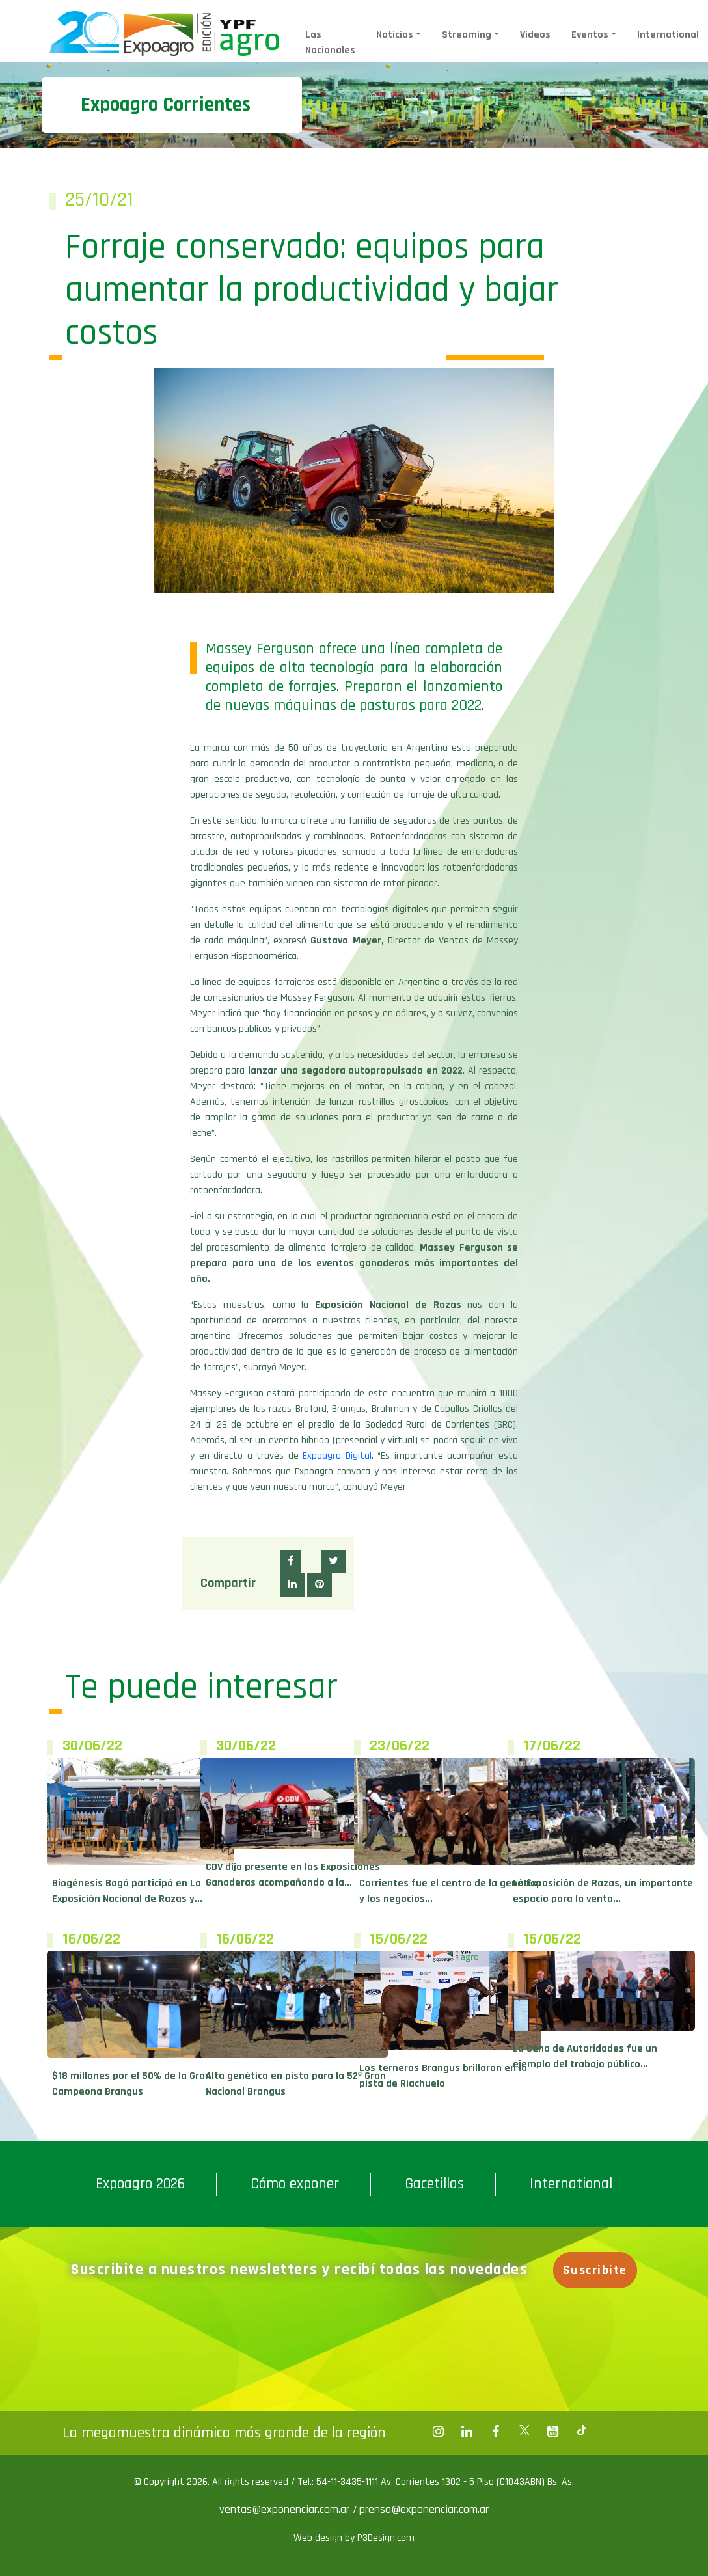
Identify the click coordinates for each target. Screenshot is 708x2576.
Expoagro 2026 (140, 2183)
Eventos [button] (589, 35)
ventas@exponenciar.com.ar (286, 2509)
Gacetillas (434, 2183)
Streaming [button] (466, 35)
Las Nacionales (330, 42)
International (668, 35)
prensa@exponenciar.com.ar (424, 2509)
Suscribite (595, 2270)
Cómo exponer (295, 2183)
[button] (290, 1561)
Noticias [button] (394, 35)
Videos (535, 35)
